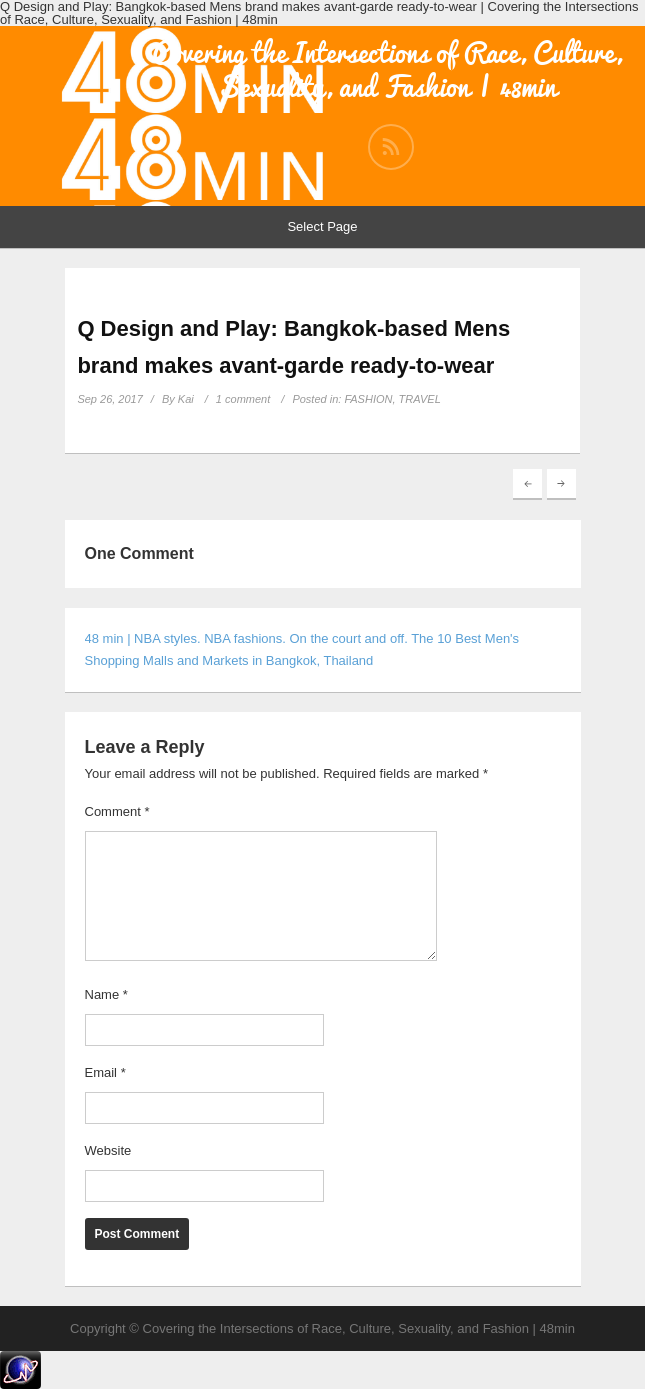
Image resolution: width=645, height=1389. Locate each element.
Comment (117, 811)
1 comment (243, 399)
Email (105, 1072)
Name (106, 994)
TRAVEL (420, 399)
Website (108, 1150)
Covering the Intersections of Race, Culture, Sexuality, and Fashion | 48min (387, 69)
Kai (186, 399)
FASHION (368, 399)
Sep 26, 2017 (109, 399)
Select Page (322, 226)
